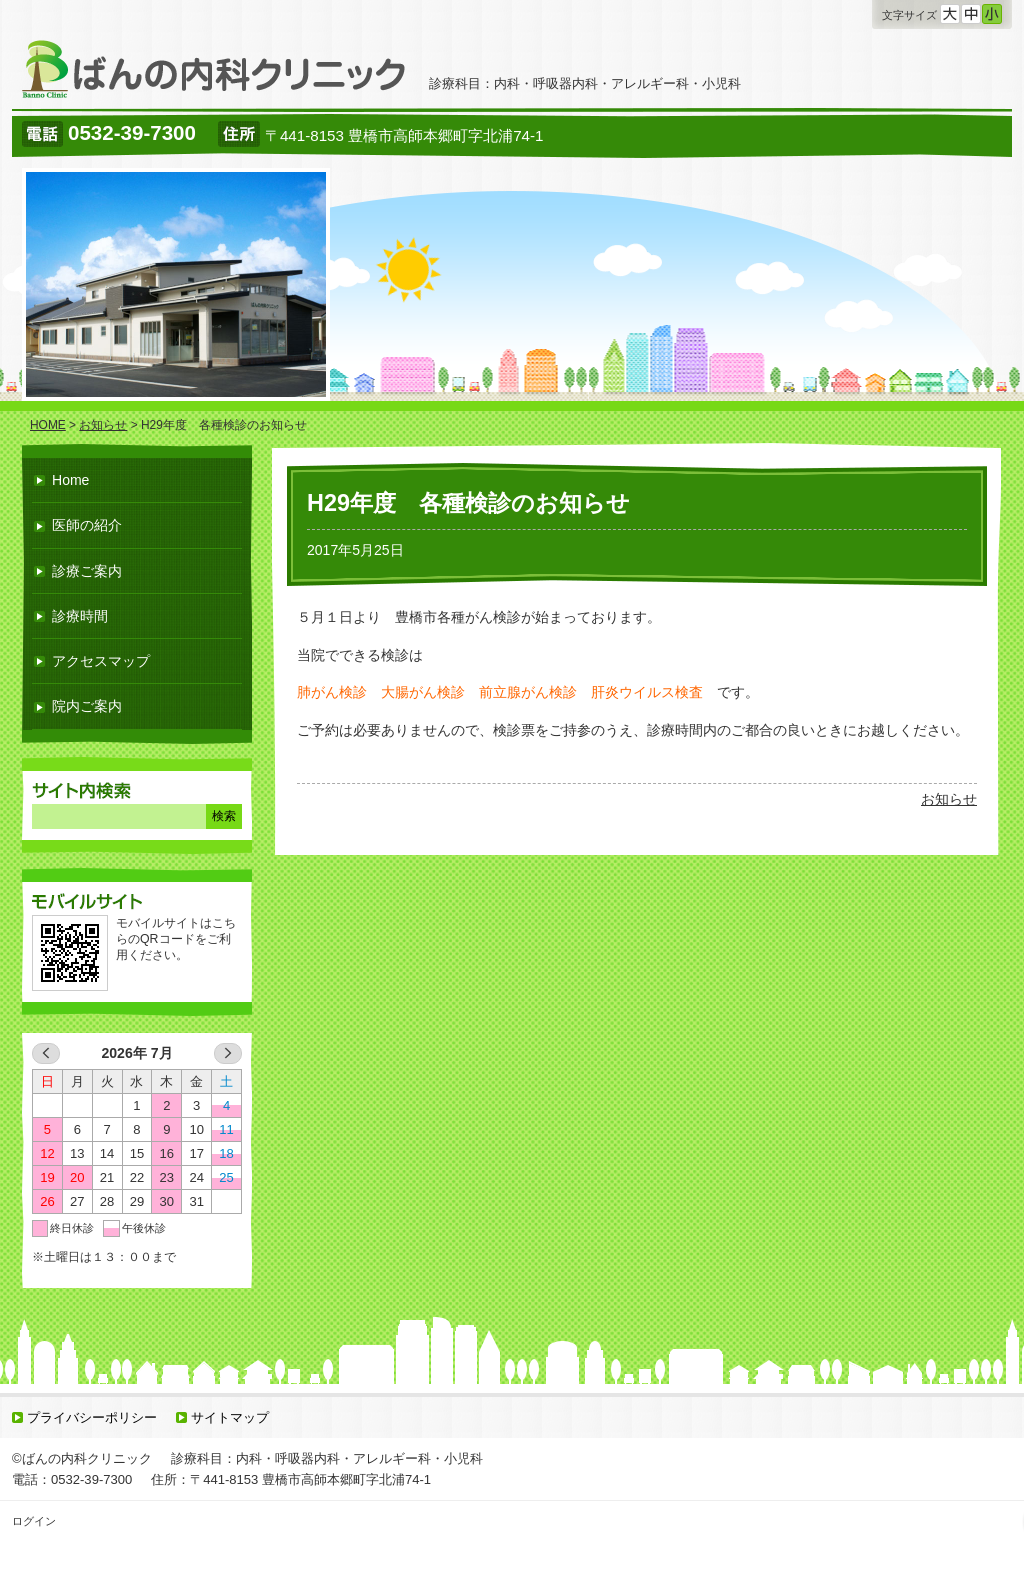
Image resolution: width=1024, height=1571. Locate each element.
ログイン (34, 1521)
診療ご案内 (87, 571)
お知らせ (949, 799)
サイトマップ (230, 1417)
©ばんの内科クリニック (82, 1458)
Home (70, 480)
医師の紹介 (87, 525)
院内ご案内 (87, 706)
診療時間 (80, 616)
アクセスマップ (101, 661)
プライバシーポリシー (92, 1417)
